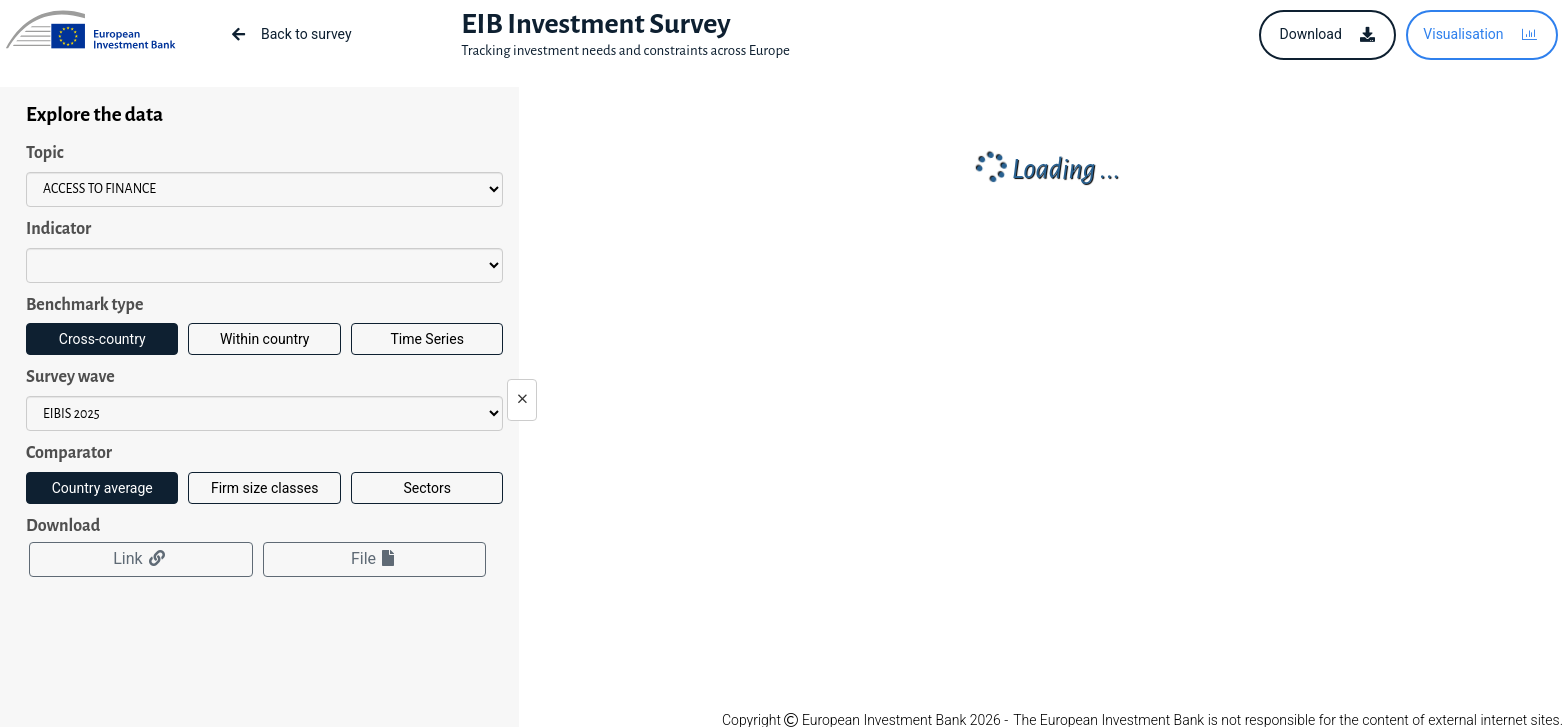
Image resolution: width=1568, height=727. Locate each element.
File (374, 558)
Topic (45, 153)
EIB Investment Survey (595, 24)
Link (140, 558)
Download (63, 526)
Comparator (69, 453)
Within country (265, 339)
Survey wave (70, 377)
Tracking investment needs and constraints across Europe (625, 50)
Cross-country (102, 339)
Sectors (426, 488)
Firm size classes (264, 488)
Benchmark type (84, 305)
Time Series (426, 339)
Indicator (58, 229)
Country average (102, 488)
